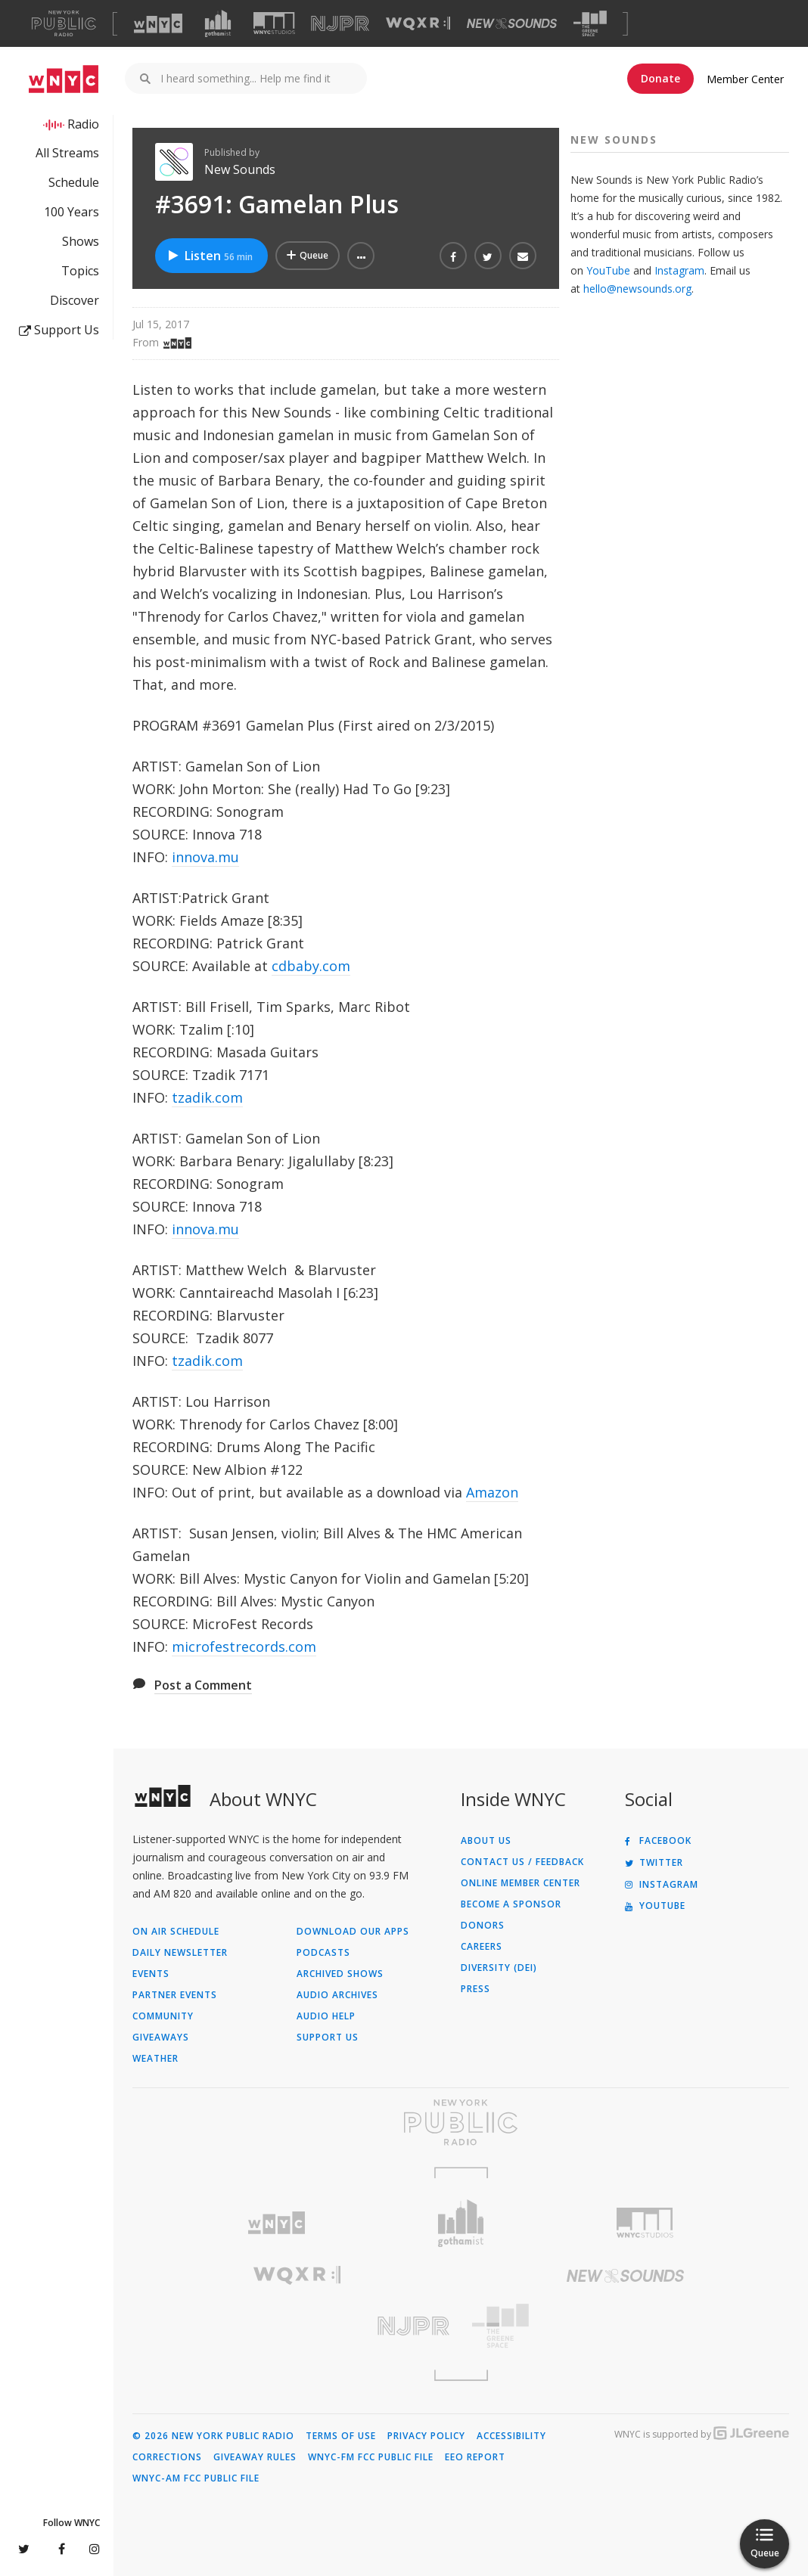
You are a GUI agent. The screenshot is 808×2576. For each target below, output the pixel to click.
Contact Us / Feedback (522, 1862)
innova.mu (205, 857)
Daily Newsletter (180, 1952)
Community (163, 2016)
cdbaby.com (311, 966)
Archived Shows (340, 1974)
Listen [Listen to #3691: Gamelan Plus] (209, 255)
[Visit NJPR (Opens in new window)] (340, 24)
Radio (83, 124)
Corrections (167, 2457)
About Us (486, 1840)
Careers (481, 1946)
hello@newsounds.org (637, 288)
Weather (155, 2058)
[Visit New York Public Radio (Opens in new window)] (460, 2122)
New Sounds (239, 169)
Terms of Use (341, 2436)
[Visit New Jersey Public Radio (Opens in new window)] (296, 2326)
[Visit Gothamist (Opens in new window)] (218, 23)
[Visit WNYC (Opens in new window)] (158, 23)
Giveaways (160, 2037)
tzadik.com (207, 1097)
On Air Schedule (175, 1931)
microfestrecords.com (244, 1646)
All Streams (67, 152)
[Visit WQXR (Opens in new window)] (418, 24)
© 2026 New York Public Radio (213, 2436)
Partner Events (174, 1995)
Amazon (492, 1492)
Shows (80, 241)
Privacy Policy (426, 2436)
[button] (360, 255)
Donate (660, 78)
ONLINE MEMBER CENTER (520, 1883)
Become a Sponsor (511, 1904)
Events (150, 1974)
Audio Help (326, 2016)
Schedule (73, 182)
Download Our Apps (353, 1931)
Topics (80, 270)
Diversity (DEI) (499, 1967)
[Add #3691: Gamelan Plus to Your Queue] (307, 255)
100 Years (71, 211)
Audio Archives (337, 1995)
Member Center (745, 79)
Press (475, 1989)
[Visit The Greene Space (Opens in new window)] (590, 24)
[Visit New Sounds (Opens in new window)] (512, 23)
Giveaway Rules (255, 2457)
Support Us (59, 329)
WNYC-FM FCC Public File (371, 2457)
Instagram (679, 270)
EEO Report (475, 2457)
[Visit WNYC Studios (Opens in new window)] (274, 23)
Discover (74, 300)
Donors (483, 1925)
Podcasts (323, 1952)
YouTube (608, 270)
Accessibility (511, 2436)
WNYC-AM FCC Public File (195, 2478)
